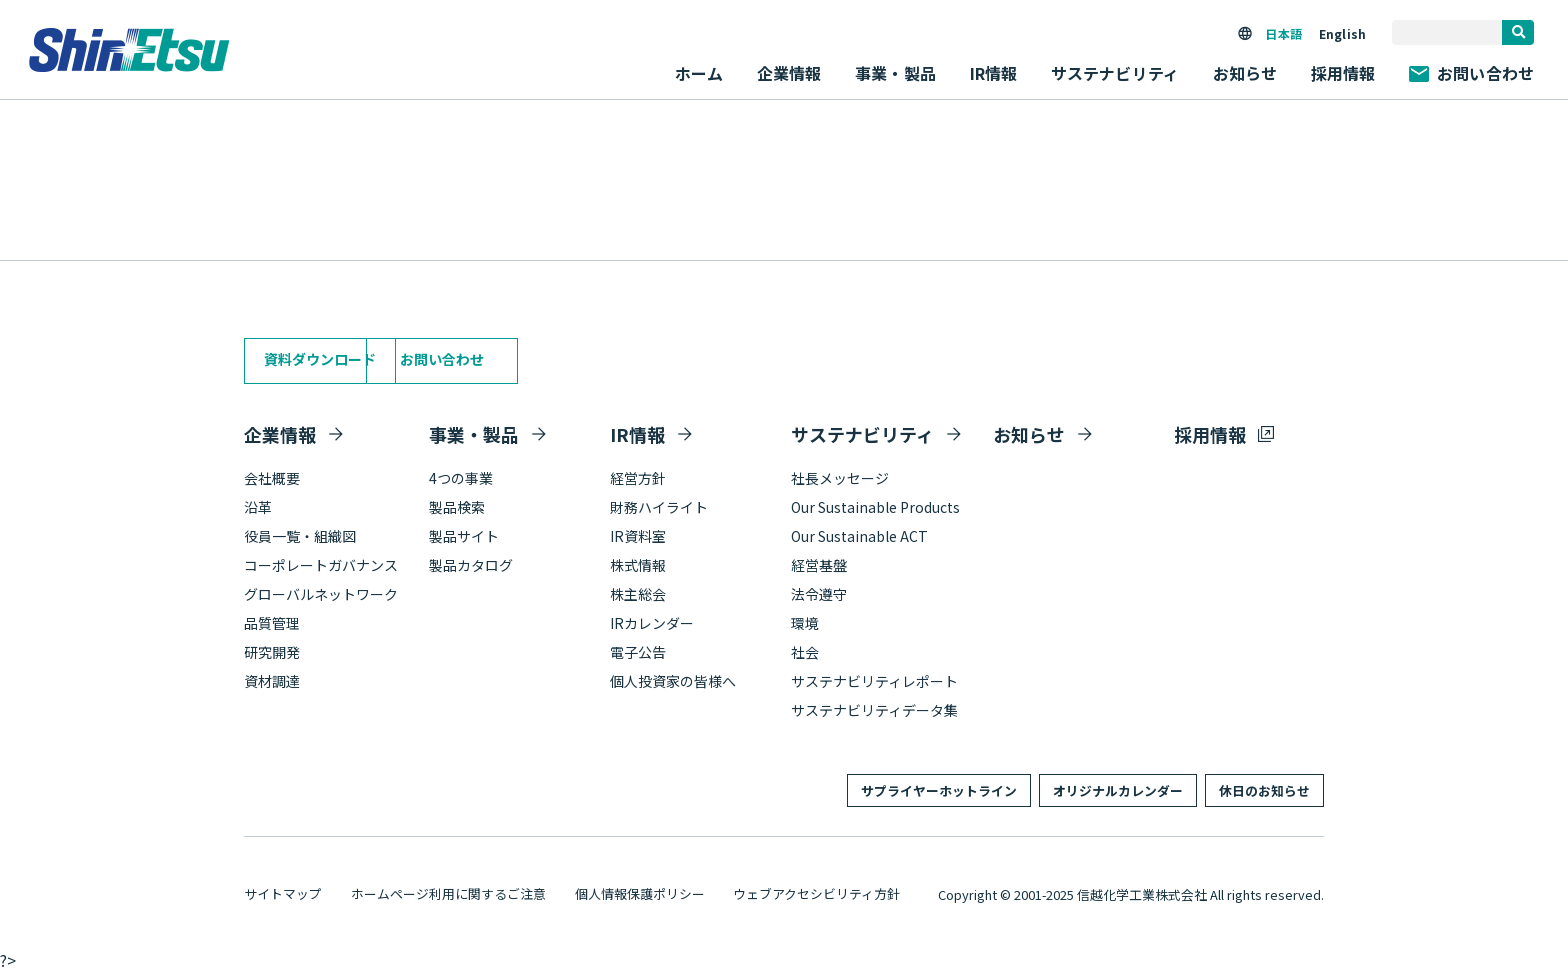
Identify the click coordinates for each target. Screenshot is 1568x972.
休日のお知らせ (1264, 790)
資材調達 (272, 681)
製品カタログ (471, 565)
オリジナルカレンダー (1118, 790)
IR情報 (637, 434)
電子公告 (638, 652)
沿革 (258, 507)
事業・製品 (474, 434)
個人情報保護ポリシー (640, 893)
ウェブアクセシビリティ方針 (816, 893)
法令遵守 (819, 594)
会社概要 (272, 478)
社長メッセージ (840, 478)
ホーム (699, 73)
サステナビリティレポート (874, 681)
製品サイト (464, 536)
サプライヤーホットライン (939, 790)
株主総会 (638, 594)
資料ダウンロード (320, 359)
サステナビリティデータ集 (874, 710)
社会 (805, 652)
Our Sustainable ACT (859, 536)
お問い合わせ (1471, 73)
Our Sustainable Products (875, 507)
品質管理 (272, 623)
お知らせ (1245, 73)
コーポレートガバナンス (321, 565)
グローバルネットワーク (321, 594)
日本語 (1283, 33)
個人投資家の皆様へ (673, 681)
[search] (1518, 32)
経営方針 (638, 478)
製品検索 (457, 507)
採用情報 (1343, 73)
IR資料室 (638, 536)
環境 (805, 623)
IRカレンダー (652, 623)
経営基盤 (819, 565)
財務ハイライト (659, 507)
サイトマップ (283, 893)
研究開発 (272, 652)
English (1342, 33)
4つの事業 (461, 478)
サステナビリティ (862, 434)
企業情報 (280, 434)
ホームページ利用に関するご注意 (448, 893)
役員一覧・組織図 (300, 536)
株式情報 (638, 565)
